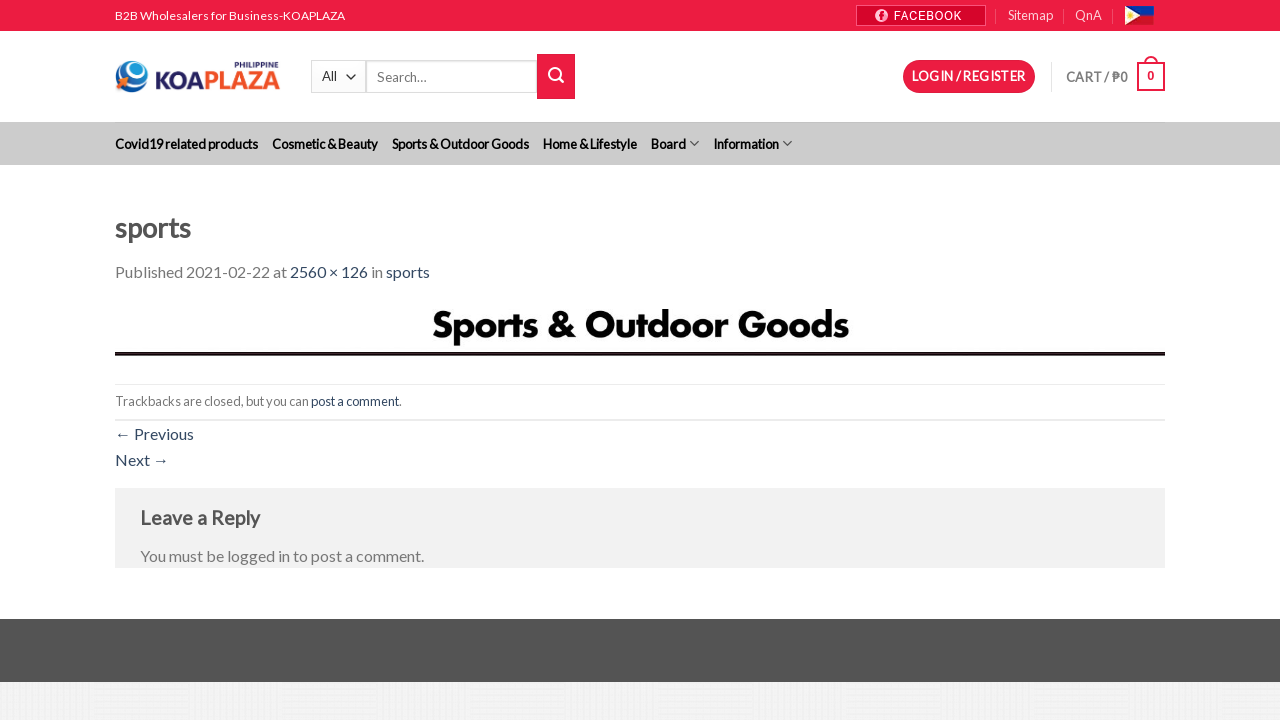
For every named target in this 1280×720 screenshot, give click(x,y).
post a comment (355, 401)
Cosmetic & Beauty (325, 144)
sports (408, 271)
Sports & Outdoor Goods (460, 144)
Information (752, 143)
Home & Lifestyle (590, 144)
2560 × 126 (329, 271)
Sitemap (1030, 15)
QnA (1088, 15)
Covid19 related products (186, 144)
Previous (154, 433)
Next (142, 459)
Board (675, 143)
